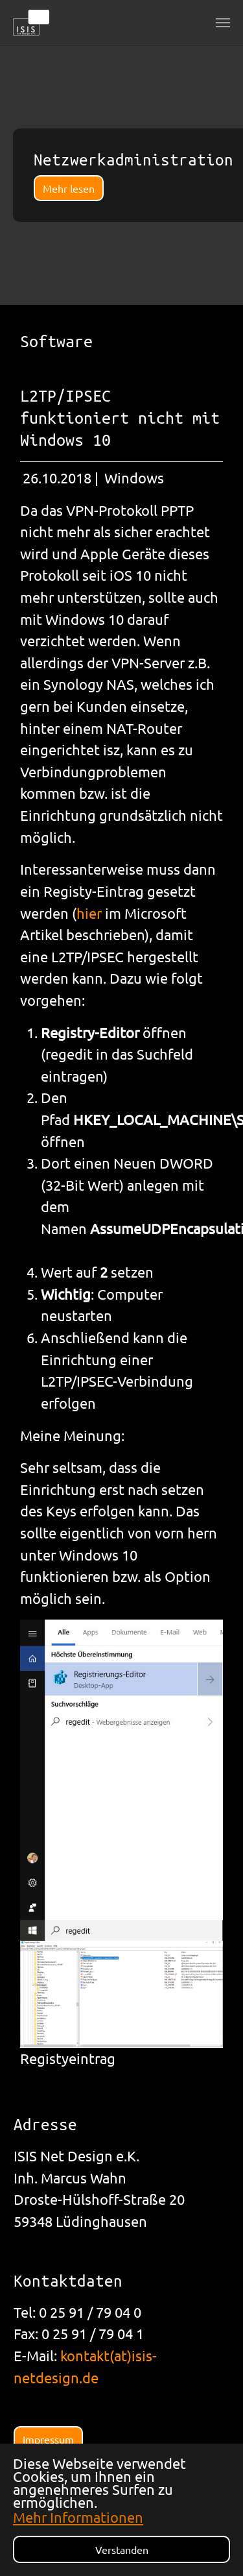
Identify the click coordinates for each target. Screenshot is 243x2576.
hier (90, 913)
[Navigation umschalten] (223, 23)
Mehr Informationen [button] (78, 2517)
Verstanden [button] (121, 2549)
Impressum (48, 2439)
